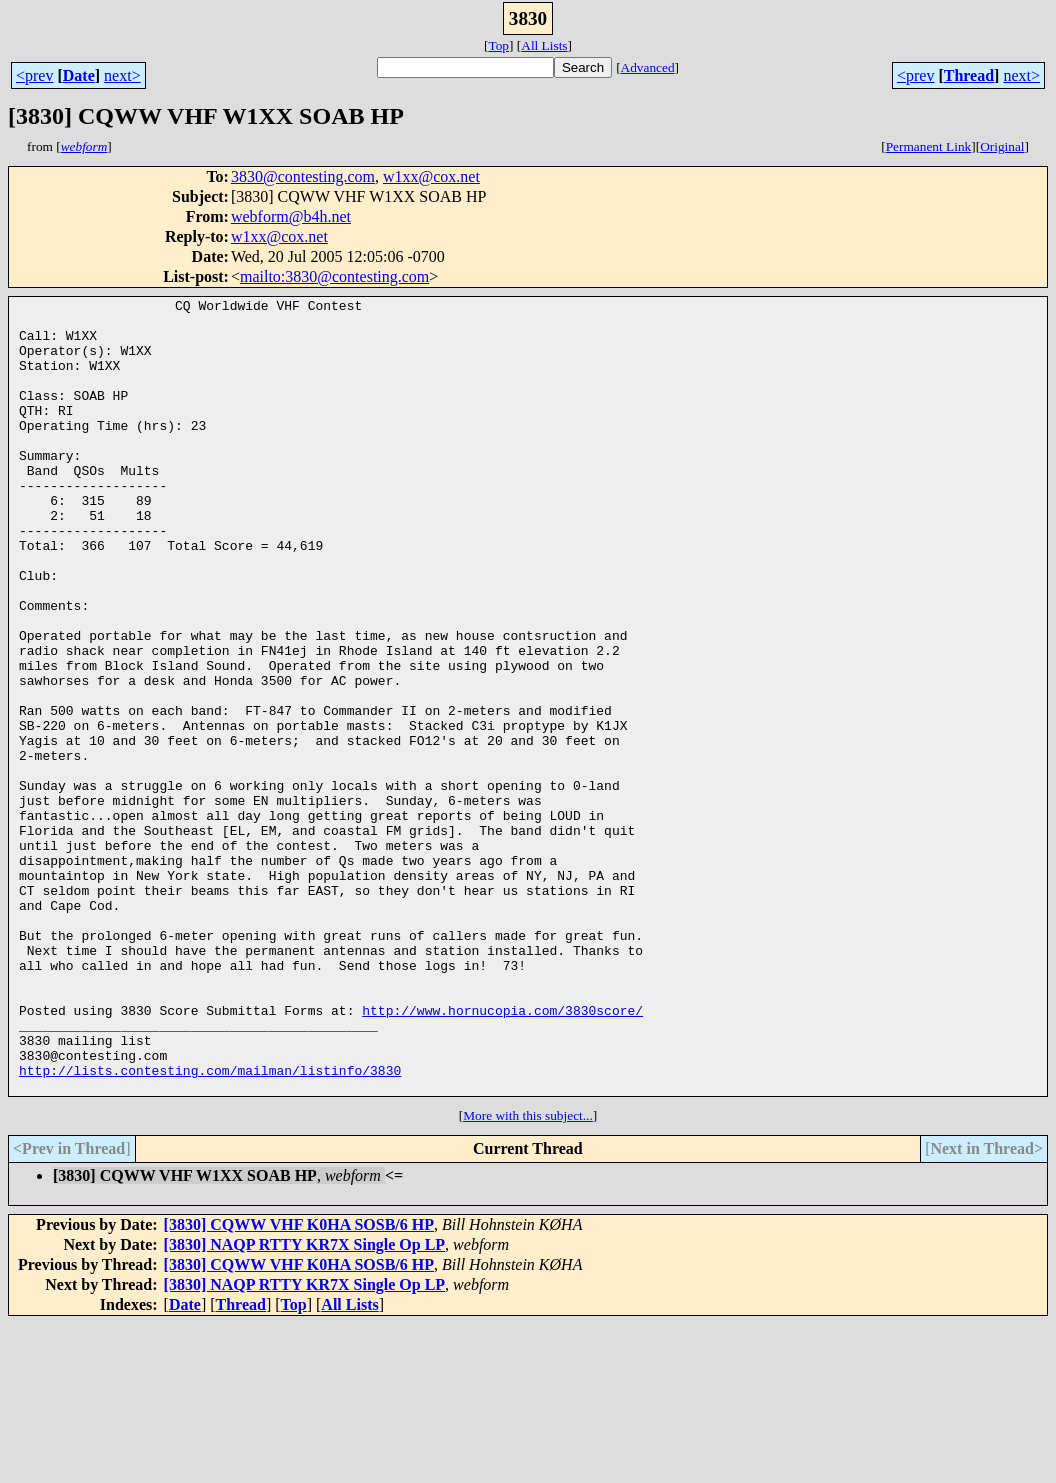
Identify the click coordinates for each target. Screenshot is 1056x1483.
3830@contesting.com (303, 176)
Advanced (648, 67)
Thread (969, 75)
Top (498, 45)
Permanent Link (929, 146)
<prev (34, 75)
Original (1002, 146)
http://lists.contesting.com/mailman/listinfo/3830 (210, 1226)
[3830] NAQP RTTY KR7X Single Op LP (305, 1403)
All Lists (544, 45)
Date (79, 75)
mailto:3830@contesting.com (334, 276)
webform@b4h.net (291, 216)
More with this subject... (528, 1274)
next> (122, 75)
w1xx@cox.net (431, 176)
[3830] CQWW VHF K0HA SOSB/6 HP (299, 1383)
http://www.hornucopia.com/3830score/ (502, 1154)
